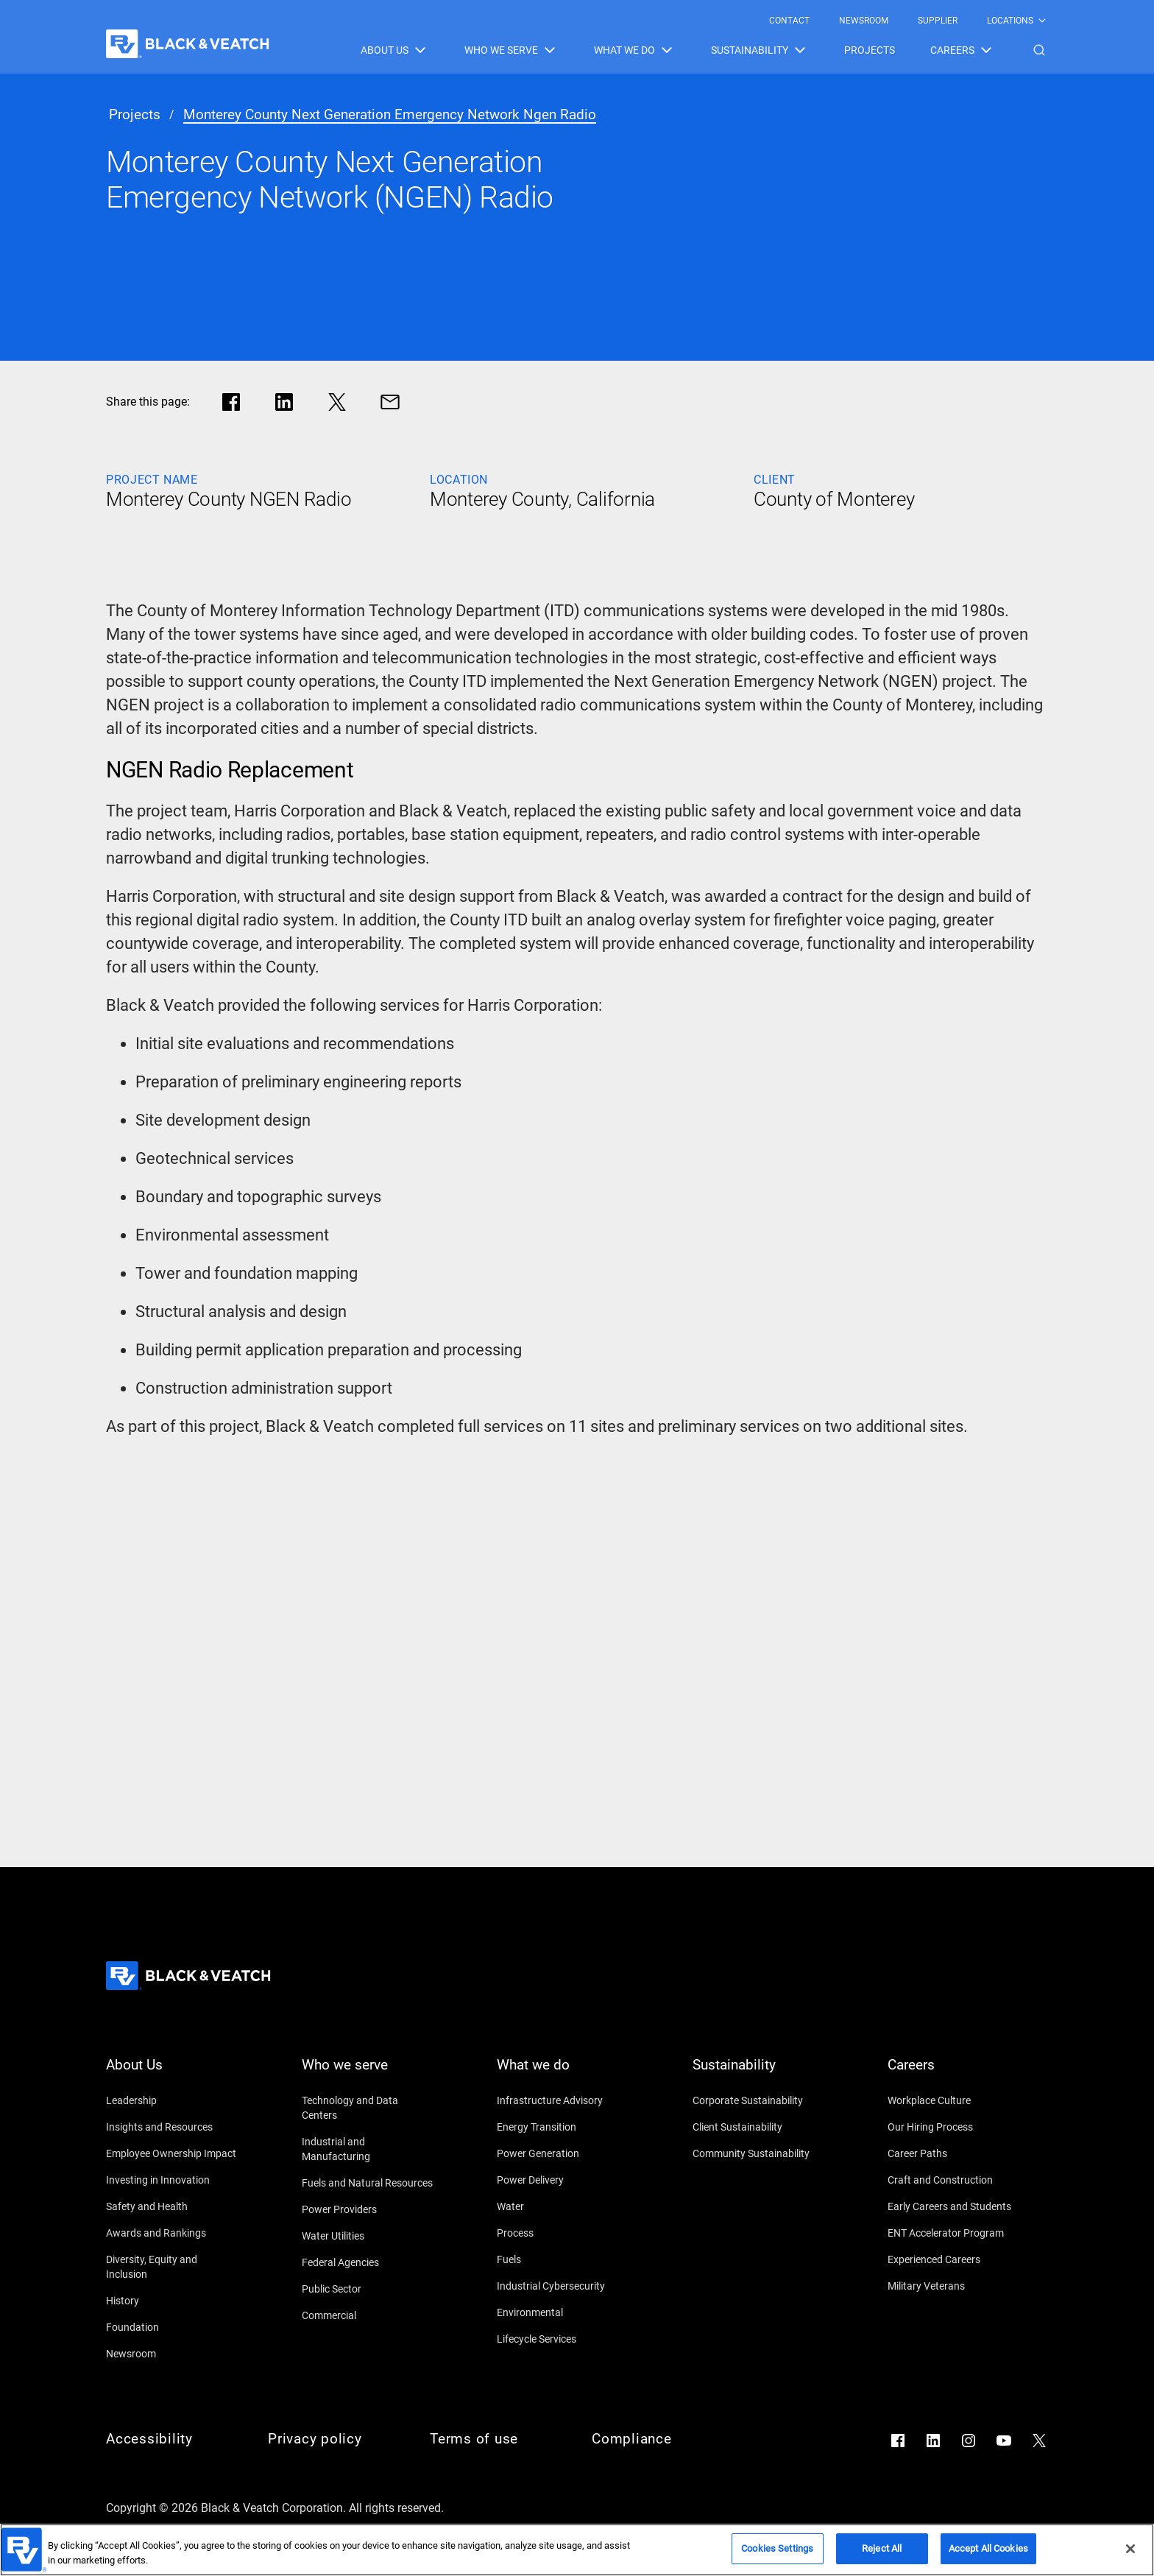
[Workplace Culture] (954, 2100)
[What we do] (563, 2074)
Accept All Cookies (988, 2548)
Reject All (882, 2548)
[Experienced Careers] (954, 2259)
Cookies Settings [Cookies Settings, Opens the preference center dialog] (777, 2548)
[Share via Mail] (390, 402)
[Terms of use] (496, 2439)
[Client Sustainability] (759, 2127)
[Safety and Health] (172, 2206)
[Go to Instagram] (968, 2440)
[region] (577, 2550)
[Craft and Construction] (954, 2180)
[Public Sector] (368, 2289)
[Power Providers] (368, 2209)
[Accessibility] (172, 2439)
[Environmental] (563, 2312)
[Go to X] (1039, 2440)
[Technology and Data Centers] (368, 2107)
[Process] (563, 2233)
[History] (172, 2300)
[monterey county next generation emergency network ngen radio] (389, 115)
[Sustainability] (759, 2074)
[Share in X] (337, 402)
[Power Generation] (563, 2153)
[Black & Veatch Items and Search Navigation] (704, 50)
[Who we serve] (368, 2074)
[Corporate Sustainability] (759, 2100)
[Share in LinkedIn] (284, 402)
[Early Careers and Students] (954, 2206)
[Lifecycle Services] (563, 2339)
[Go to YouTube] (1004, 2440)
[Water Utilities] (368, 2236)
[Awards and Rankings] (172, 2233)
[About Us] (172, 2074)
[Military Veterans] (954, 2286)
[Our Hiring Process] (954, 2127)
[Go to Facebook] (898, 2440)
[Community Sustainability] (759, 2153)
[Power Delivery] (563, 2180)
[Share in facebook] (231, 402)
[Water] (563, 2206)
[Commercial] (368, 2315)
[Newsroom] (172, 2353)
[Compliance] (658, 2439)
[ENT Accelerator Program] (954, 2233)
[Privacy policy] (334, 2439)
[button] (1039, 50)
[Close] (1130, 2549)
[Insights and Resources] (172, 2127)
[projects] (134, 115)
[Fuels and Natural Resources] (368, 2183)
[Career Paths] (954, 2153)
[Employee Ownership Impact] (172, 2153)
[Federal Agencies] (368, 2262)
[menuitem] (789, 21)
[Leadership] (172, 2100)
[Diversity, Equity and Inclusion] (172, 2267)
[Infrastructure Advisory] (563, 2100)
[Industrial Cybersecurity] (563, 2286)
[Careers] (954, 2074)
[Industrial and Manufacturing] (368, 2149)
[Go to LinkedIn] (933, 2440)
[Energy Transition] (563, 2127)
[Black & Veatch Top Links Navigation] (908, 21)
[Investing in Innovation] (172, 2180)
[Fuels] (563, 2259)
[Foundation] (172, 2327)
